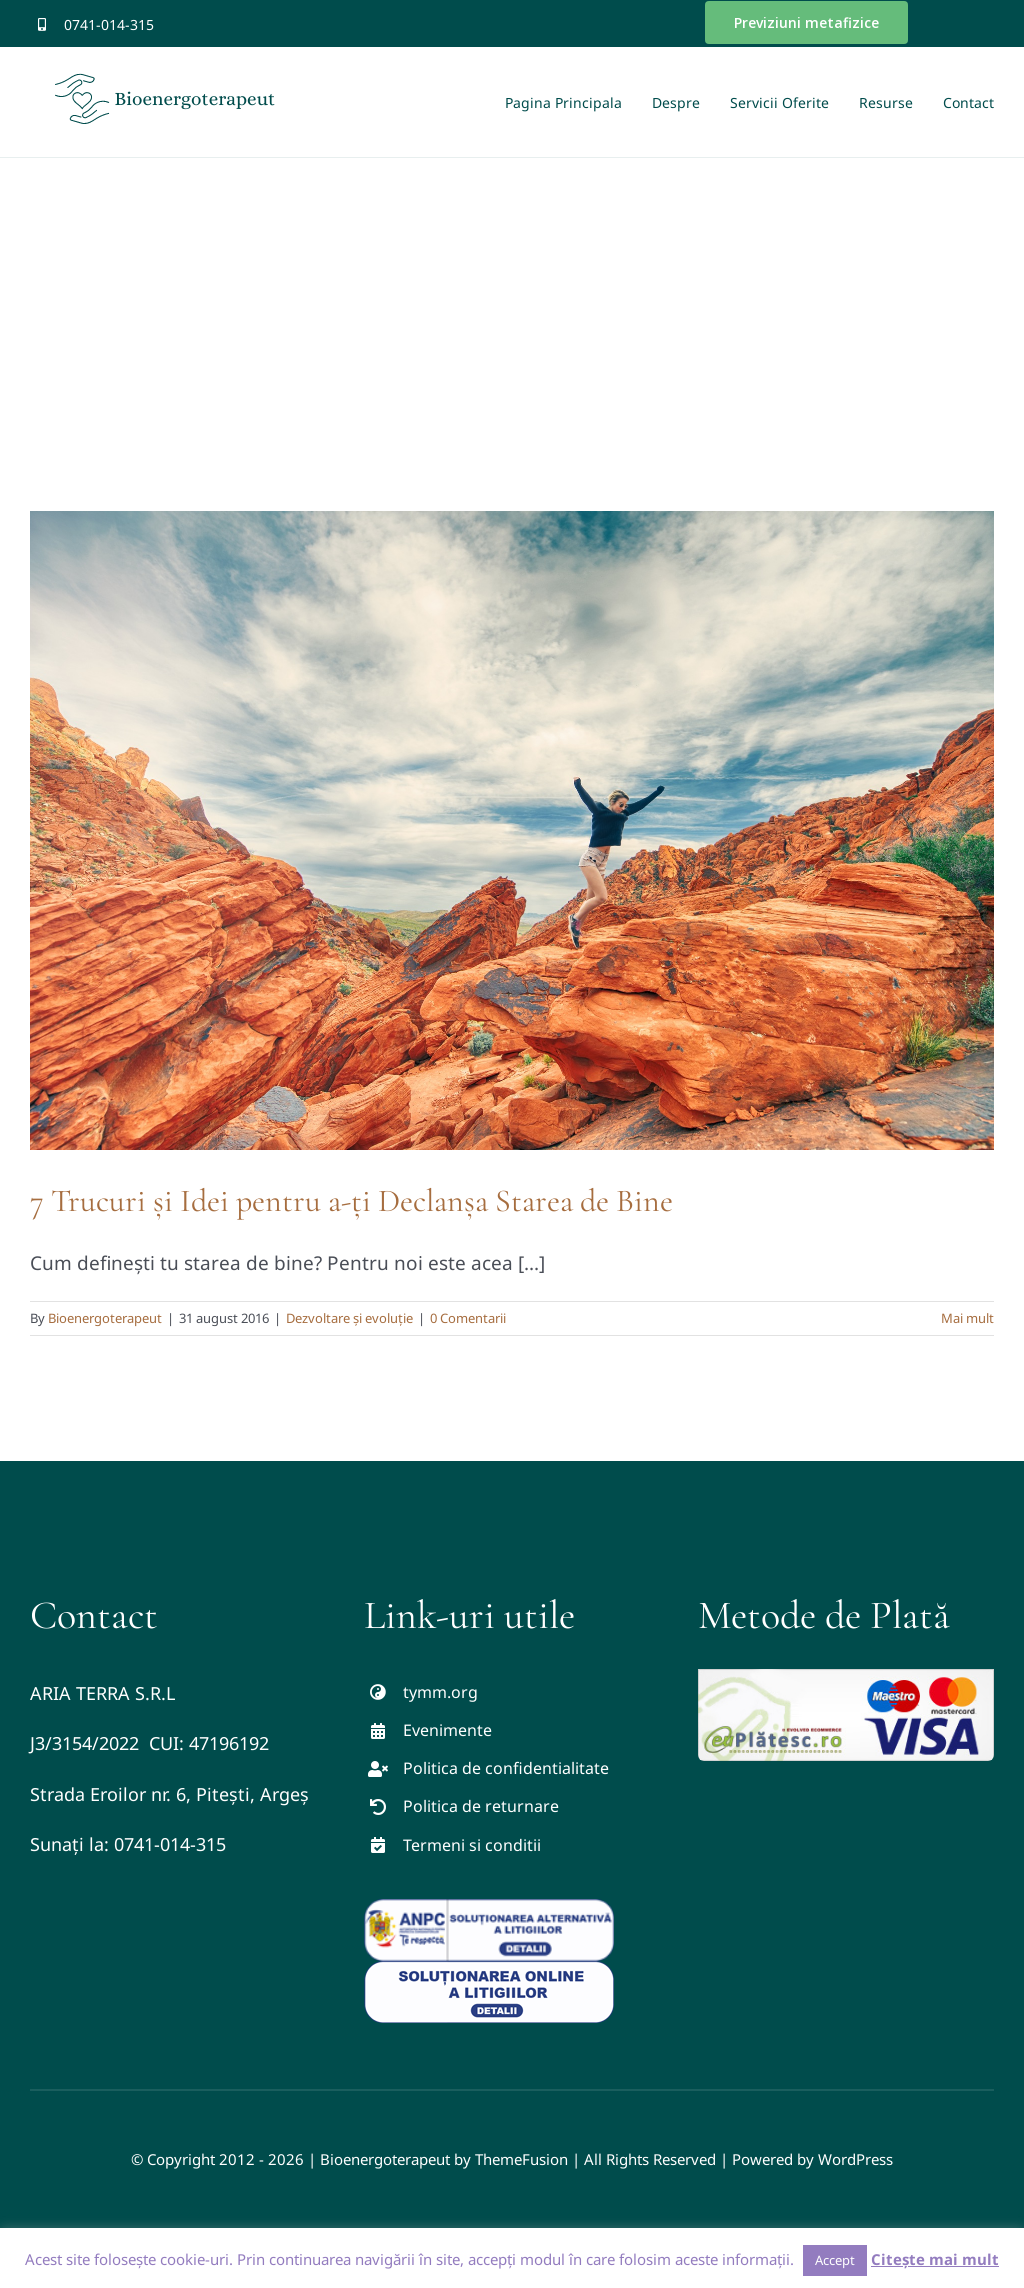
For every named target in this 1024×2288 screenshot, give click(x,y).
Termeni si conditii (472, 1845)
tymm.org (440, 1692)
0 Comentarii (468, 1318)
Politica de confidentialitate (506, 1768)
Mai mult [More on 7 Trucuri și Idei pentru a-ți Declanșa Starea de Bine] (967, 1318)
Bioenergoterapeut (105, 1318)
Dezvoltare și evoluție (349, 1318)
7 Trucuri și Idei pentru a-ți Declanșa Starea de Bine (351, 1200)
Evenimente (447, 1730)
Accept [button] (835, 2260)
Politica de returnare (481, 1806)
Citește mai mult (935, 2259)
